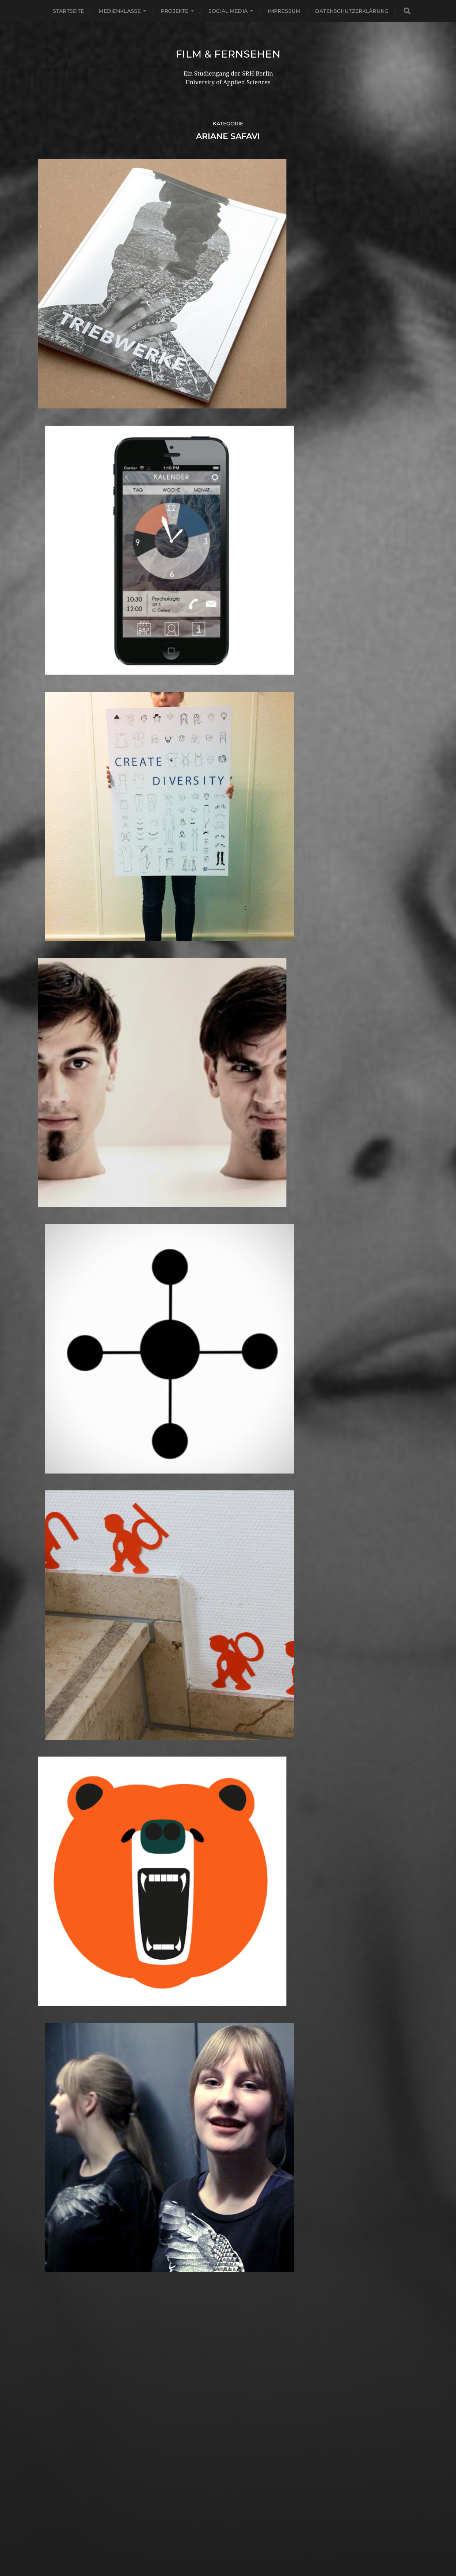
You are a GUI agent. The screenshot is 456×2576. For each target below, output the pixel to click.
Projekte (174, 11)
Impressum (284, 11)
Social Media (228, 11)
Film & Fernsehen (227, 54)
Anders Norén (244, 2544)
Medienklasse (120, 11)
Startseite (68, 11)
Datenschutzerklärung (352, 11)
